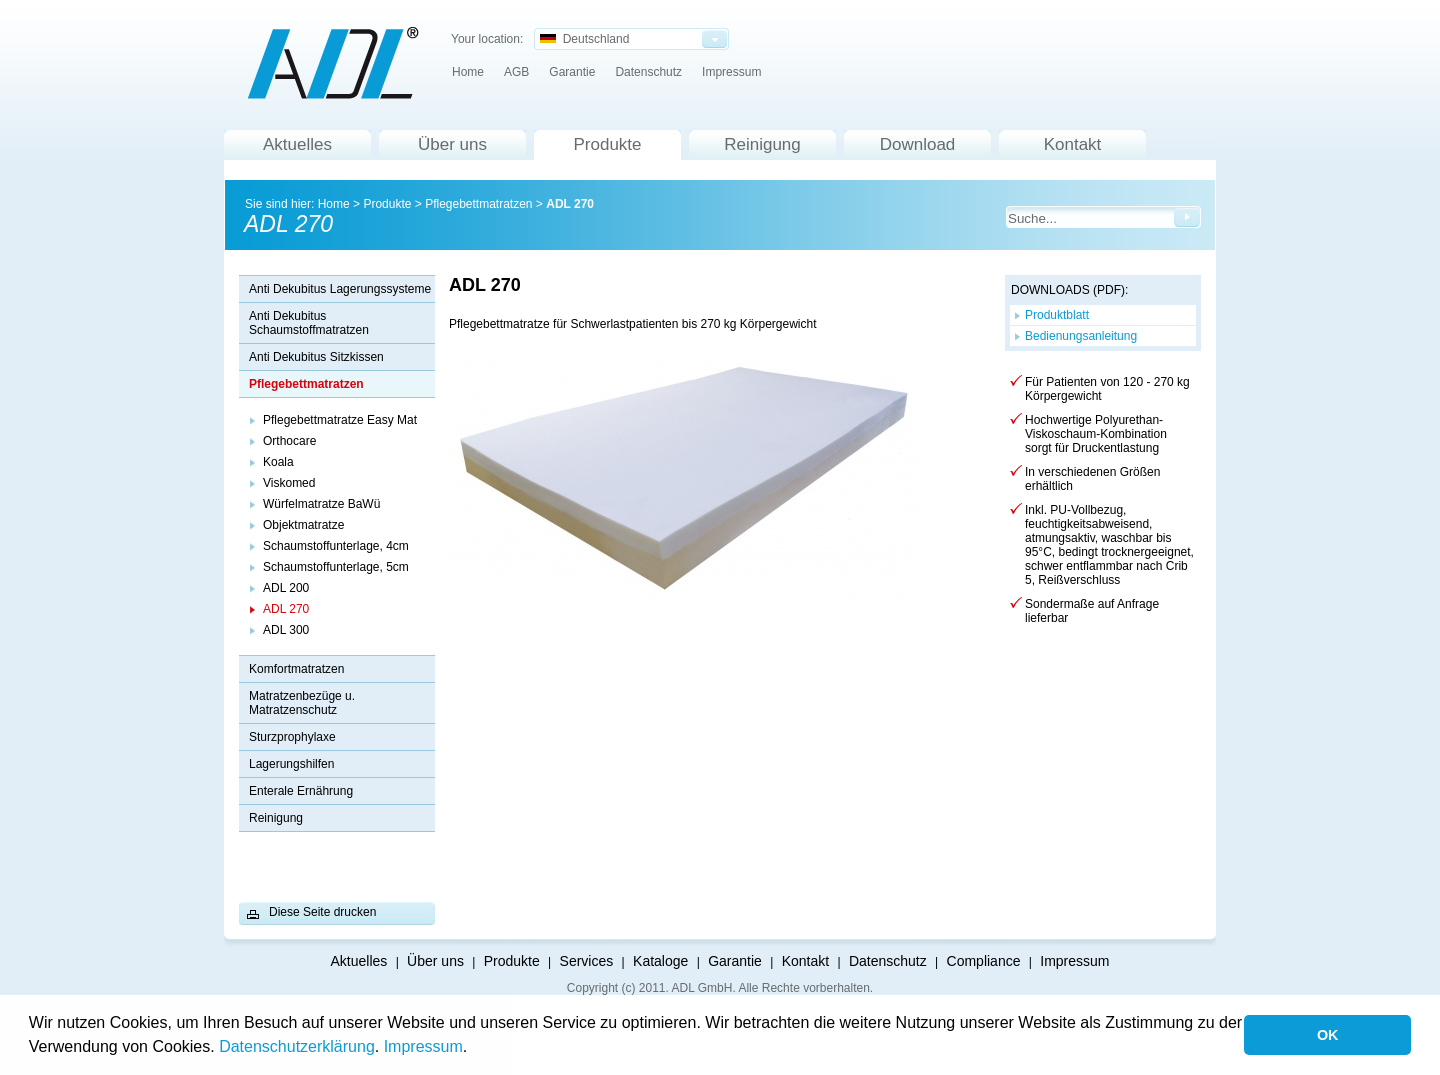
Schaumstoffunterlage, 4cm (336, 546)
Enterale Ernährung (301, 791)
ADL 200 (286, 588)
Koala (278, 462)
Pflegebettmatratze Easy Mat (340, 420)
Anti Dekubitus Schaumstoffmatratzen (309, 323)
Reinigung (762, 144)
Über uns (452, 144)
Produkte (607, 144)
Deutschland (584, 39)
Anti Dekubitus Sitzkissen (316, 357)
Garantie (572, 72)
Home (468, 72)
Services (587, 961)
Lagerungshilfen (291, 764)
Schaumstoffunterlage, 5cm (336, 567)
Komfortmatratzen (296, 669)
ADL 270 (570, 204)
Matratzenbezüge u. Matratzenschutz (302, 703)
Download (918, 144)
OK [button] (1328, 1035)
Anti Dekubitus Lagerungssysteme (340, 289)
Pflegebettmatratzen (478, 204)
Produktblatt (1057, 315)
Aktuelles (297, 144)
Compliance (984, 961)
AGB (516, 72)
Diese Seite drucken (322, 912)
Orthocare (289, 441)
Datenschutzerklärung (297, 1046)
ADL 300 (286, 630)
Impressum (423, 1046)
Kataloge (660, 961)
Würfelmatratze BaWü (321, 504)
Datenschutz (648, 72)
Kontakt (1073, 144)
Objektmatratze (303, 525)
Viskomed (289, 483)
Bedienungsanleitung (1081, 336)
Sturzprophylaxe (292, 737)
